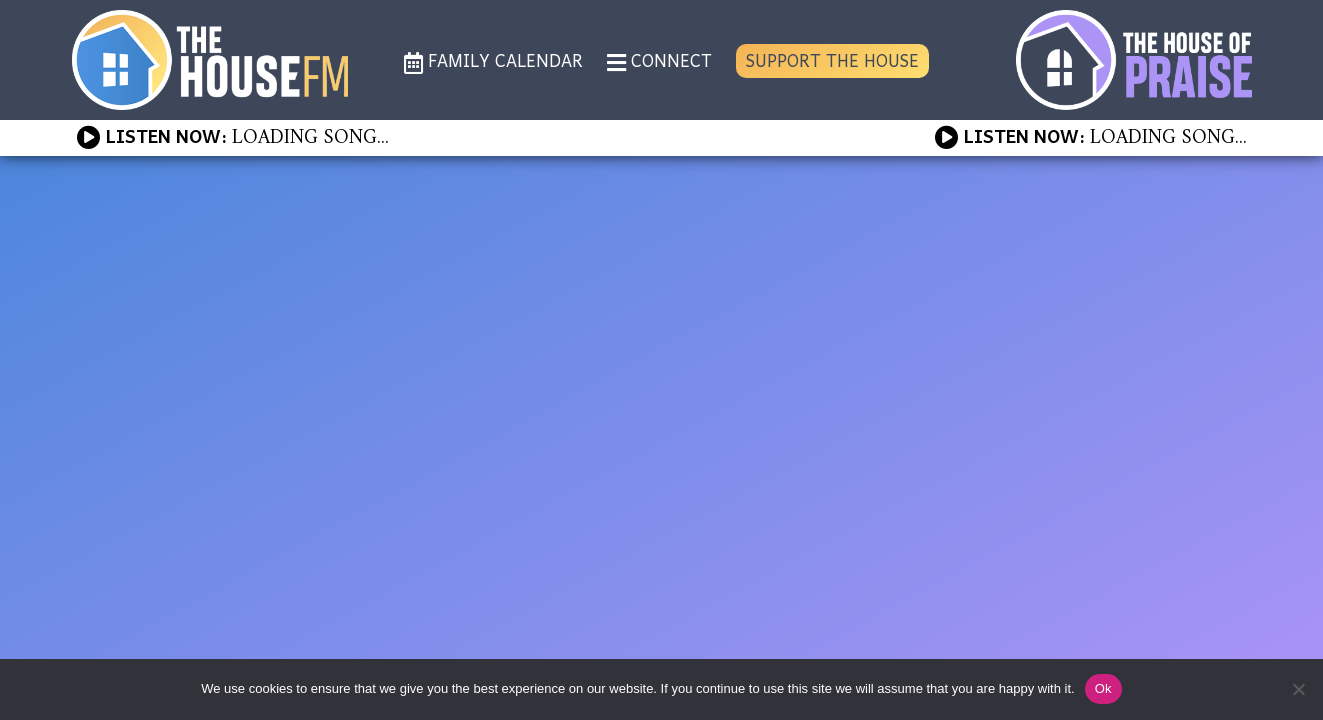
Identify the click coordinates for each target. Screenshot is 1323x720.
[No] (1298, 689)
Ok (1103, 688)
